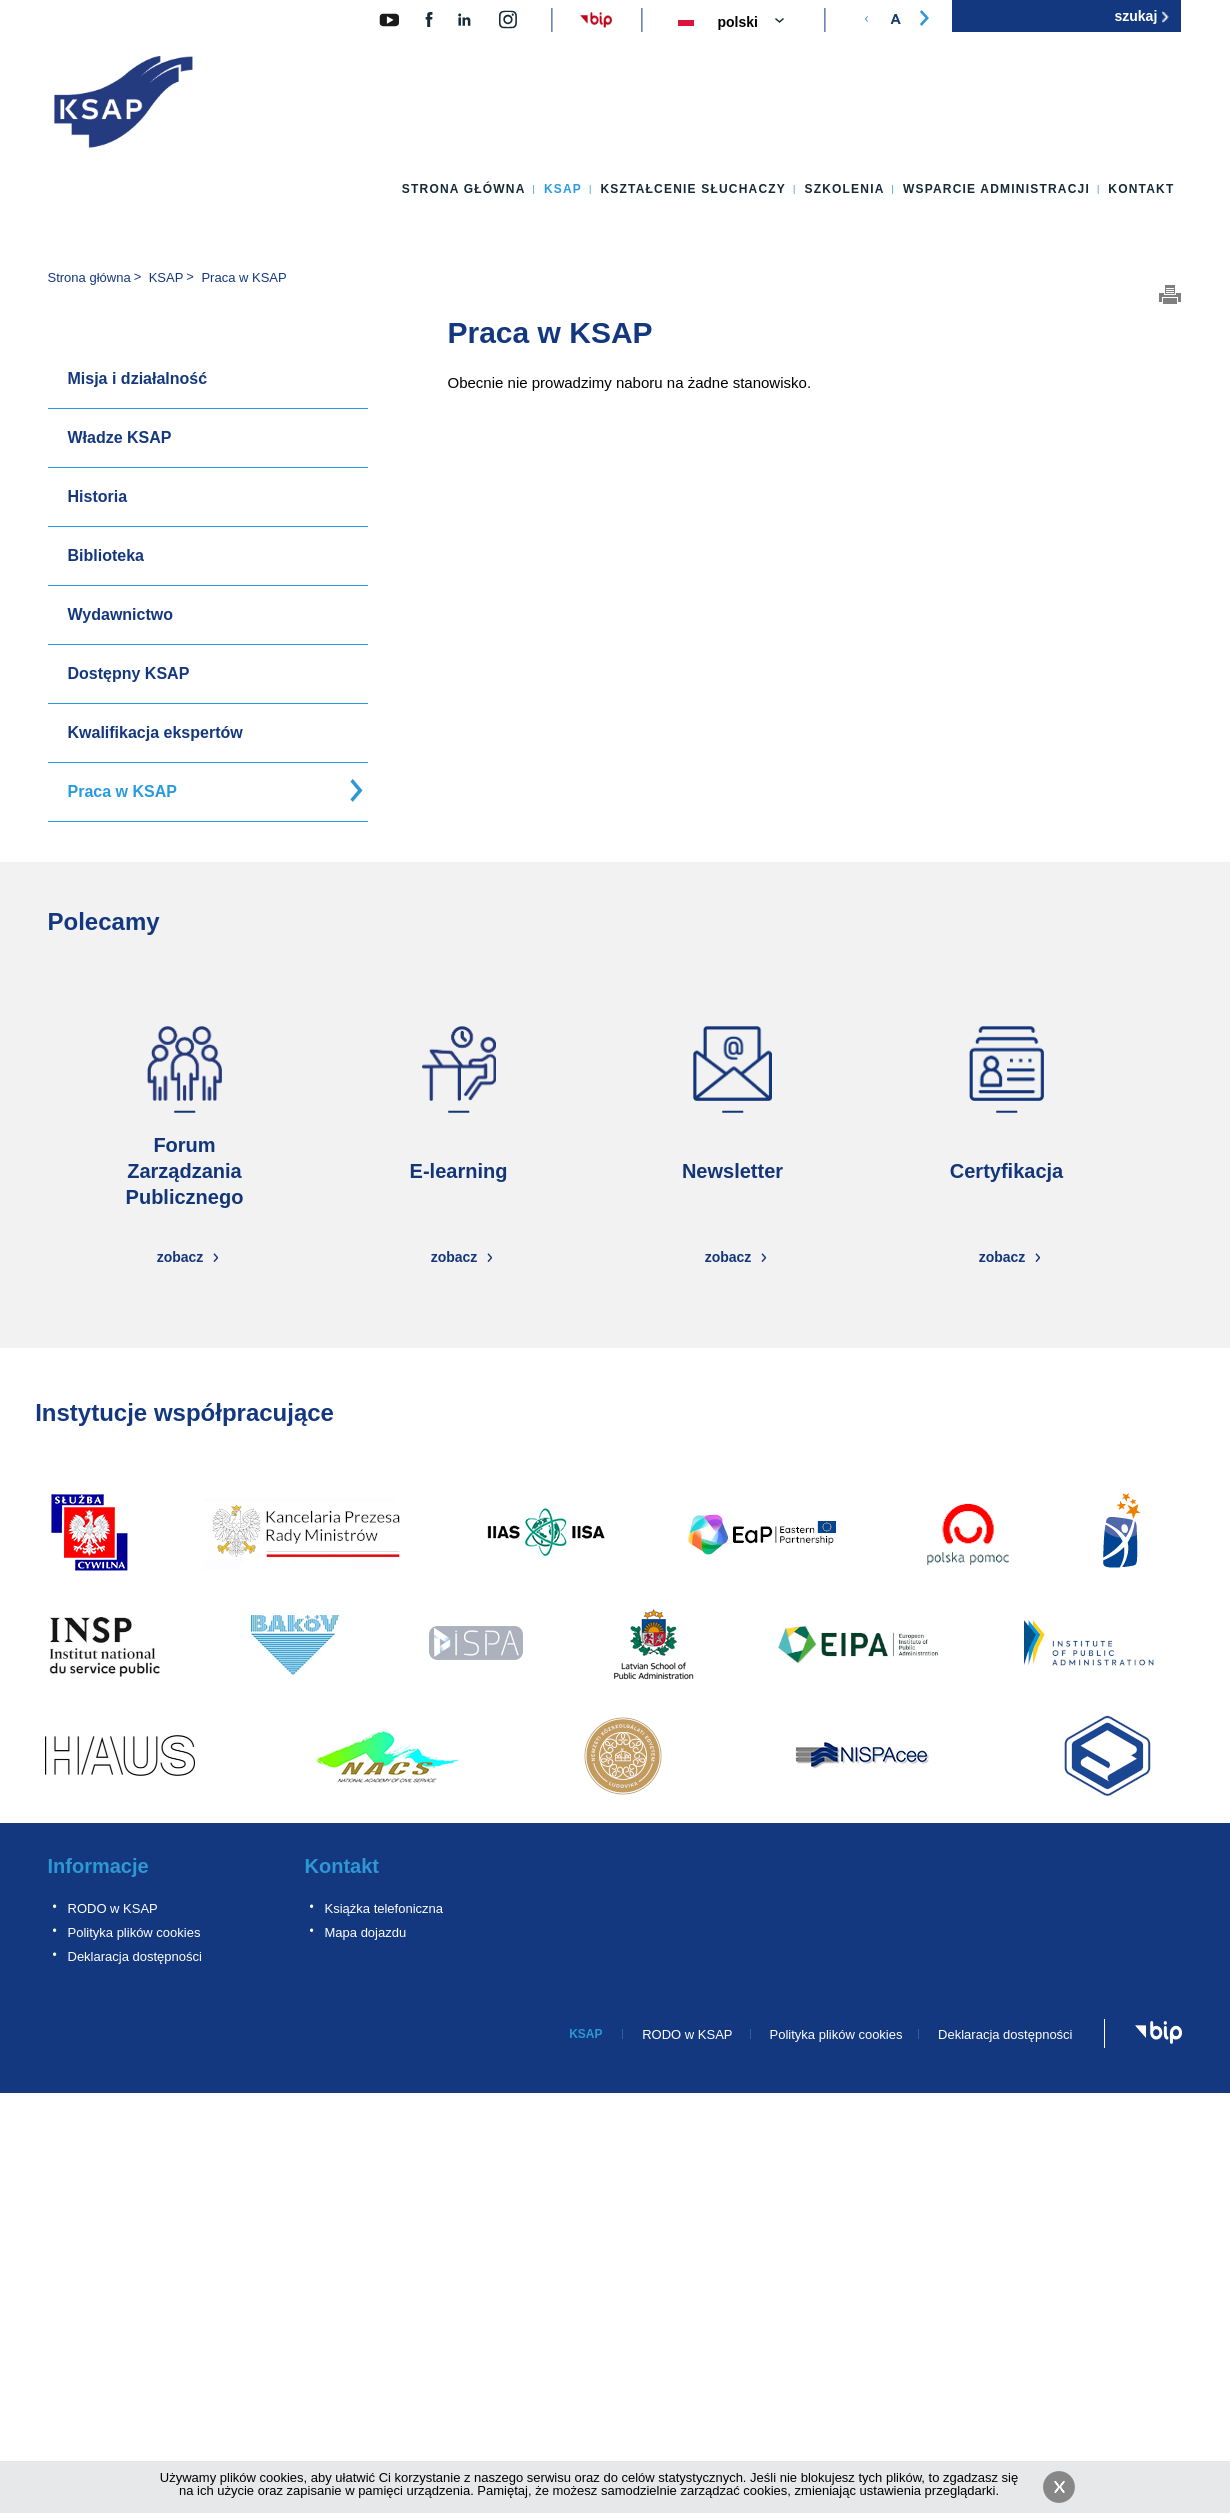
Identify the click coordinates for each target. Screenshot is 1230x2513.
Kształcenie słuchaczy (693, 189)
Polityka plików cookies (134, 1932)
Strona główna (464, 189)
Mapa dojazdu (366, 1932)
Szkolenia (844, 189)
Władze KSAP (120, 437)
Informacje (98, 1866)
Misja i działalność (138, 378)
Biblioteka (106, 555)
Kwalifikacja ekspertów (155, 732)
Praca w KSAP (122, 791)
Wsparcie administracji (996, 189)
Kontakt (1141, 189)
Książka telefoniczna (384, 1908)
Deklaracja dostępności (135, 1956)
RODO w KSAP (113, 1908)
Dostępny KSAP (129, 673)
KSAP (563, 189)
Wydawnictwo (121, 614)
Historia (98, 496)
